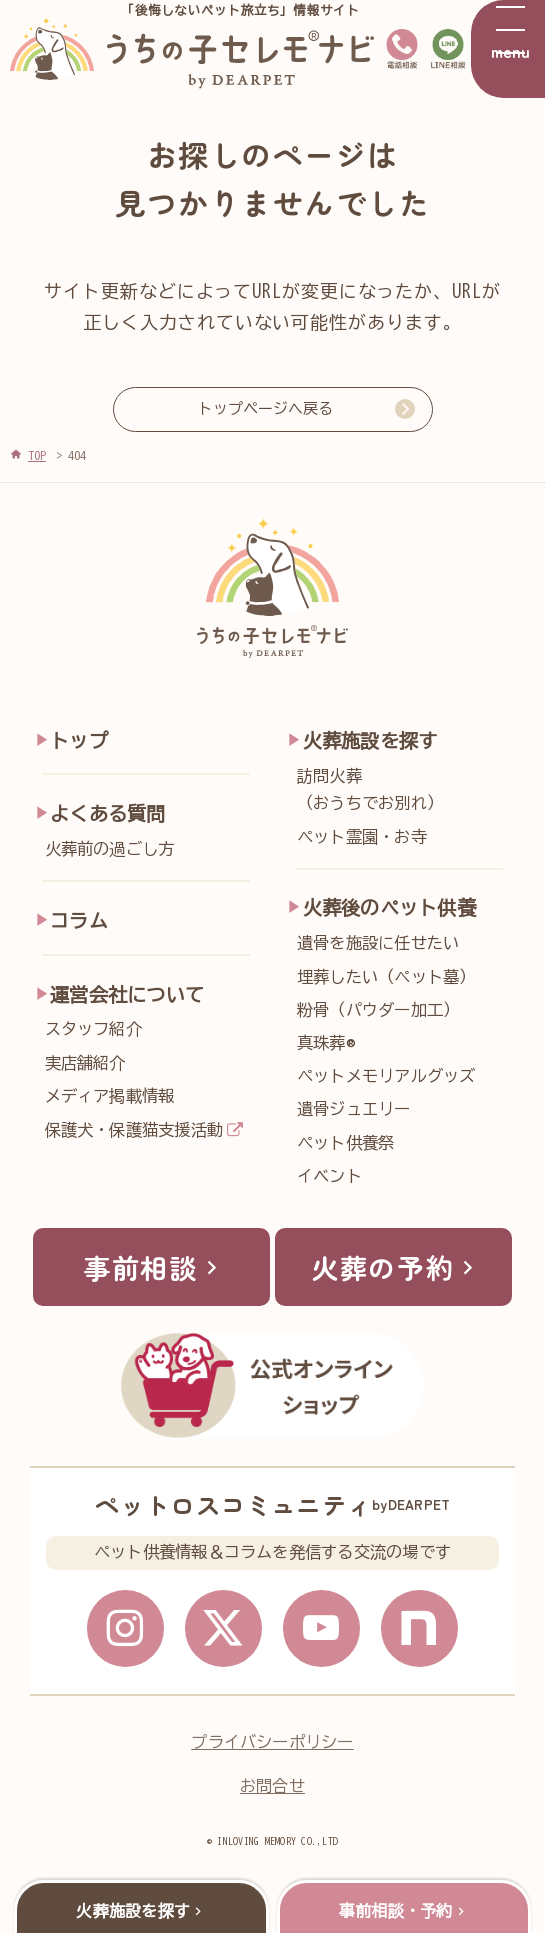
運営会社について (127, 994)
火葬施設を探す (370, 740)
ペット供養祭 (345, 1143)
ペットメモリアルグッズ (386, 1076)
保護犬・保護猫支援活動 (134, 1130)
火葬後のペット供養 (389, 907)
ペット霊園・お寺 (362, 837)
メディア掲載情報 (110, 1096)
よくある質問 (107, 813)
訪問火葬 (405, 793)
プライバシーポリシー (272, 1745)
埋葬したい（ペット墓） (386, 977)
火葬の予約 (396, 1267)
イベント (329, 1176)
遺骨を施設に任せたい (378, 943)
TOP (37, 455)
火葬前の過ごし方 (110, 849)
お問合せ (272, 1789)
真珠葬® (325, 1043)
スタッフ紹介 (93, 1029)
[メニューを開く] (508, 49)
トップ (79, 740)
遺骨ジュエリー (354, 1109)
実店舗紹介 (85, 1063)
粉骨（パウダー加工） (378, 1010)
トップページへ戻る (265, 408)
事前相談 (154, 1267)
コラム (79, 920)
